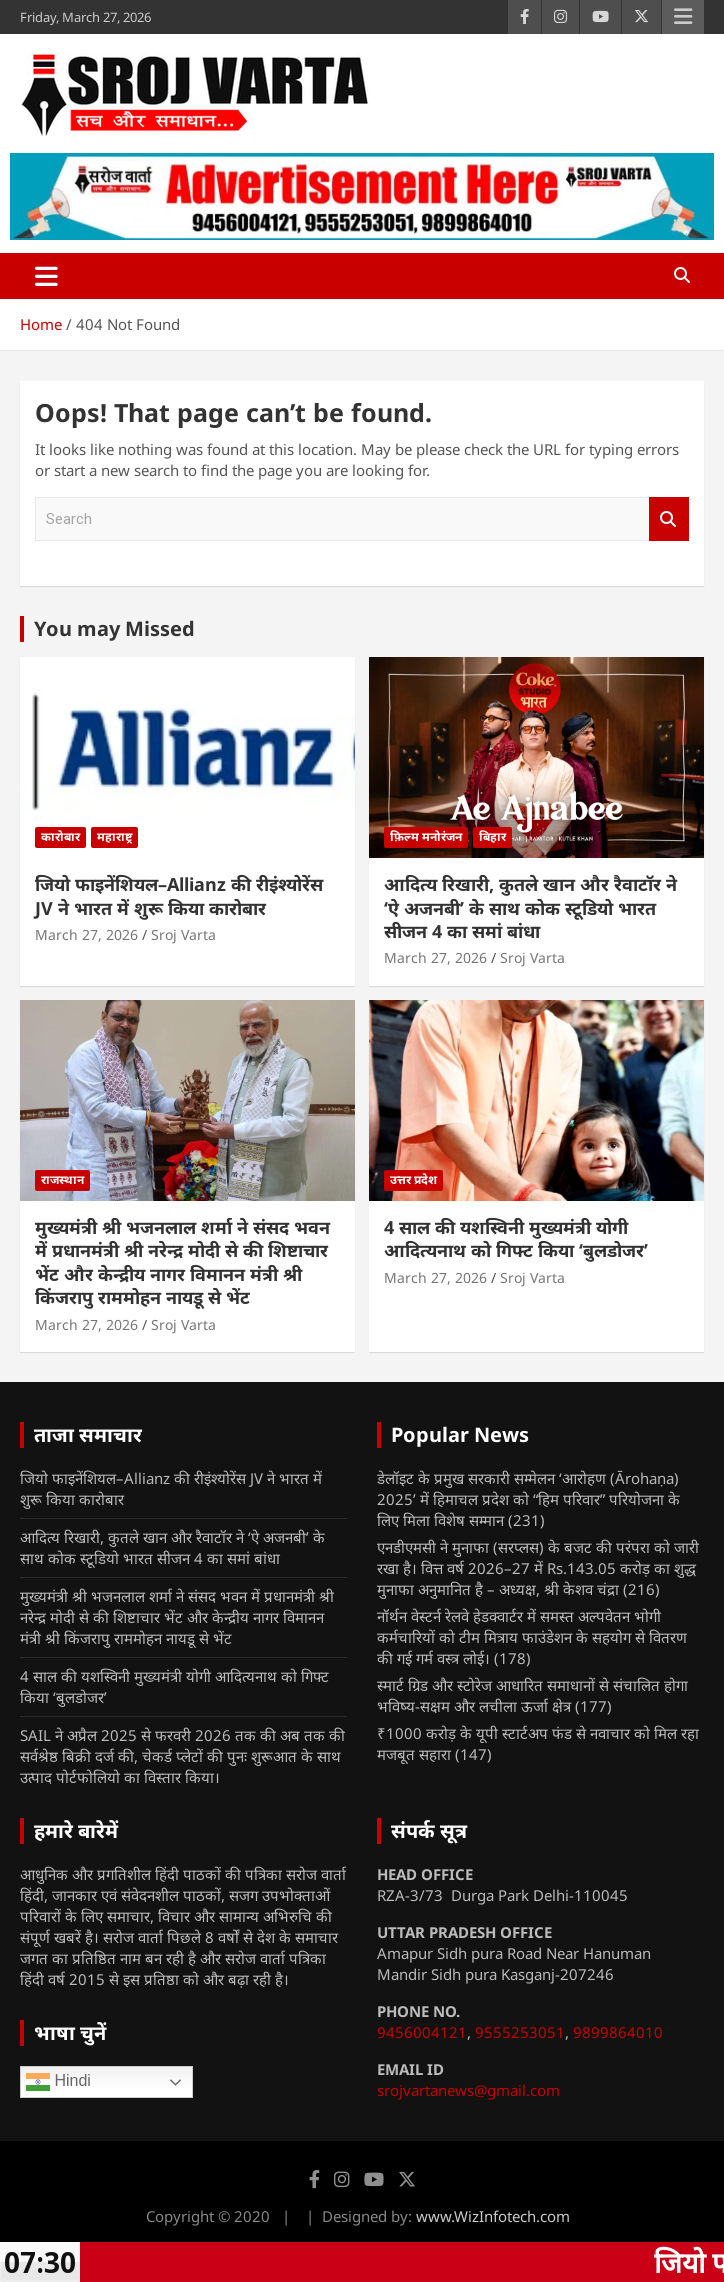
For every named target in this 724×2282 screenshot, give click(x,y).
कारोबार (60, 836)
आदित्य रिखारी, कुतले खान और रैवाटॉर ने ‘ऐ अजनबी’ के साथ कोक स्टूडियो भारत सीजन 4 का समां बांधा (530, 907)
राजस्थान (62, 1179)
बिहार (492, 836)
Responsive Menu (683, 17)
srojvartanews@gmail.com (468, 2090)
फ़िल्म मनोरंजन (426, 836)
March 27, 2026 (86, 934)
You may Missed (114, 628)
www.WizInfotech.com (493, 2216)
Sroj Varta (183, 934)
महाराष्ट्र (114, 836)
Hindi (58, 2082)
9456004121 (422, 2032)
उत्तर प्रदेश (413, 1179)
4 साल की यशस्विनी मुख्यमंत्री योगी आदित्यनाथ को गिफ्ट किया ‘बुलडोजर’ (516, 1238)
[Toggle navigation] (46, 276)
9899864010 (618, 2032)
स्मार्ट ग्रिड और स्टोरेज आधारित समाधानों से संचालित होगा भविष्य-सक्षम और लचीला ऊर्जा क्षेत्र (532, 1695)
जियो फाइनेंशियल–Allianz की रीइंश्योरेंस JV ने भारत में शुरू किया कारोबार (179, 895)
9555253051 (520, 2032)
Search (669, 519)
